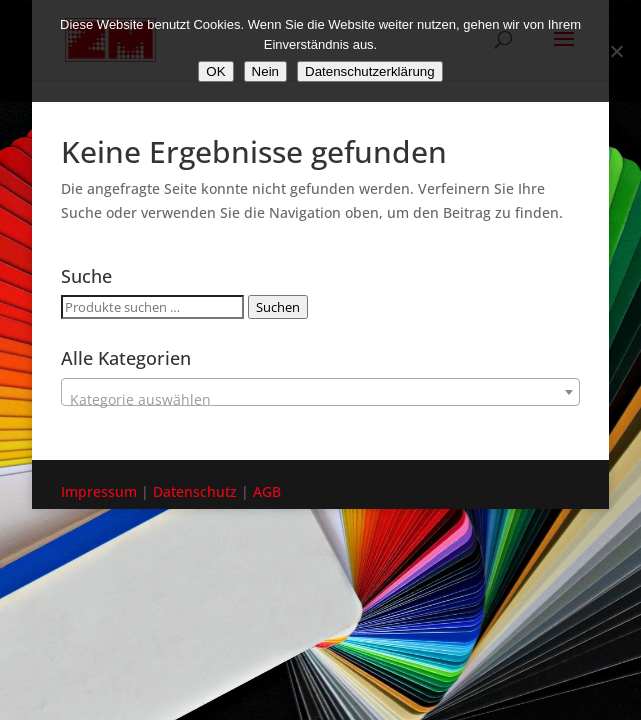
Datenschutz (195, 491)
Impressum (99, 491)
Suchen (278, 307)
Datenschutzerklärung (370, 71)
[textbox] (320, 400)
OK (215, 71)
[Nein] (616, 51)
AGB (267, 491)
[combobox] (320, 392)
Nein (265, 71)
